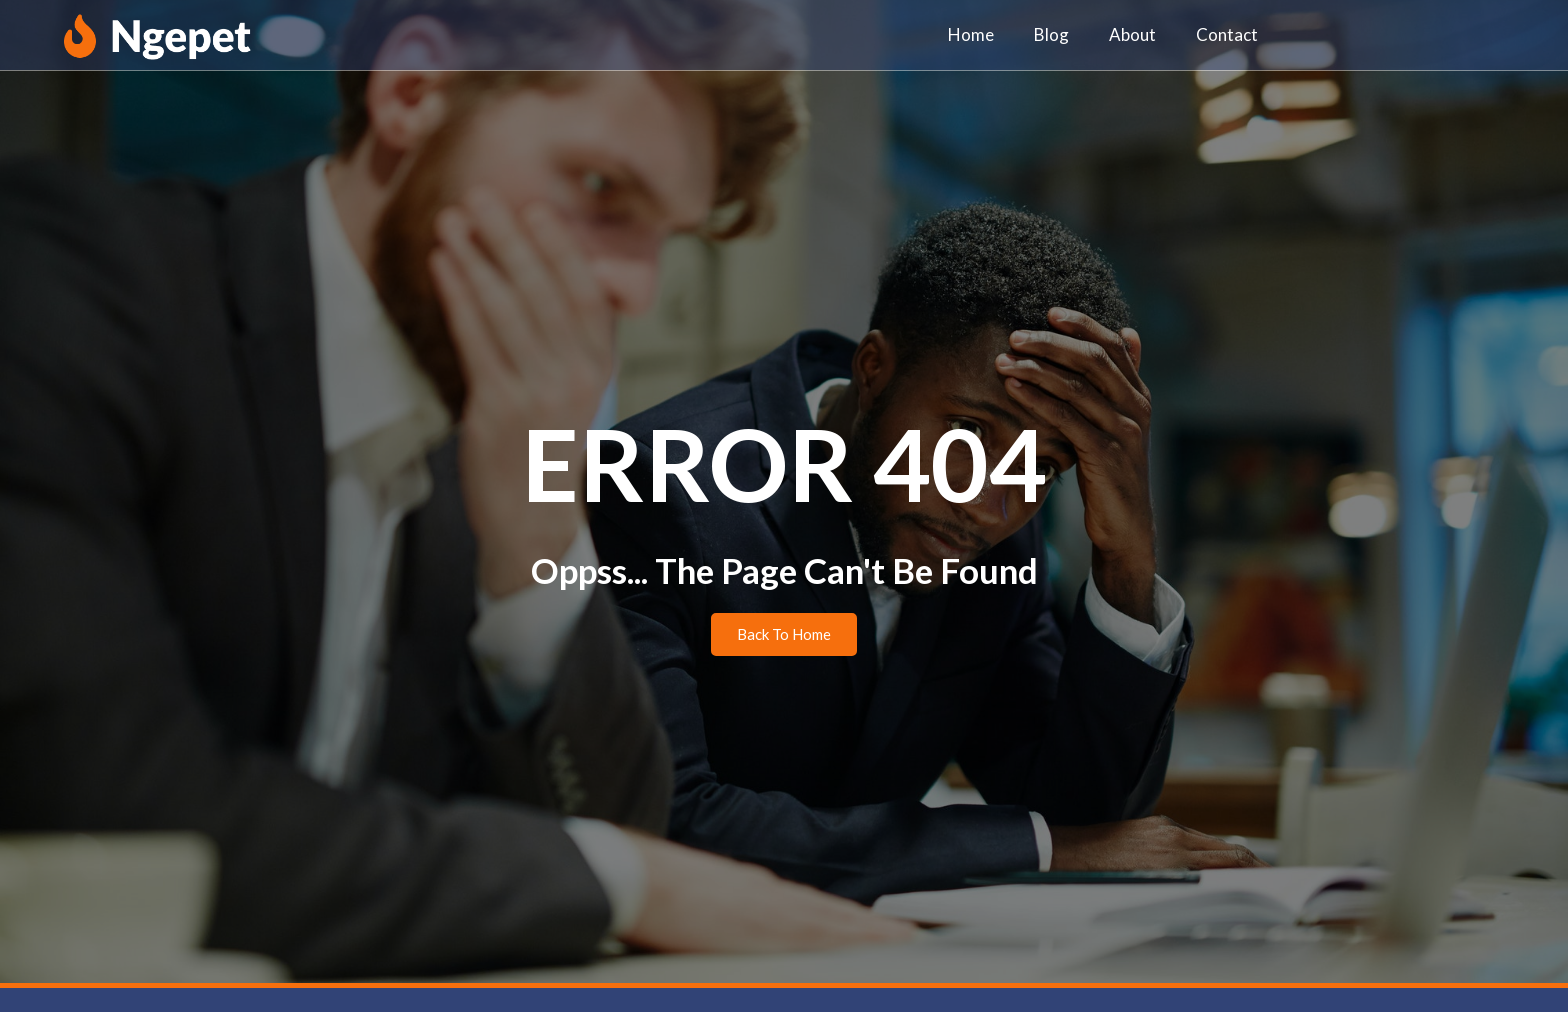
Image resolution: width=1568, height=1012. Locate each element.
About (1132, 34)
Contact (1227, 34)
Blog (1051, 34)
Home (971, 34)
